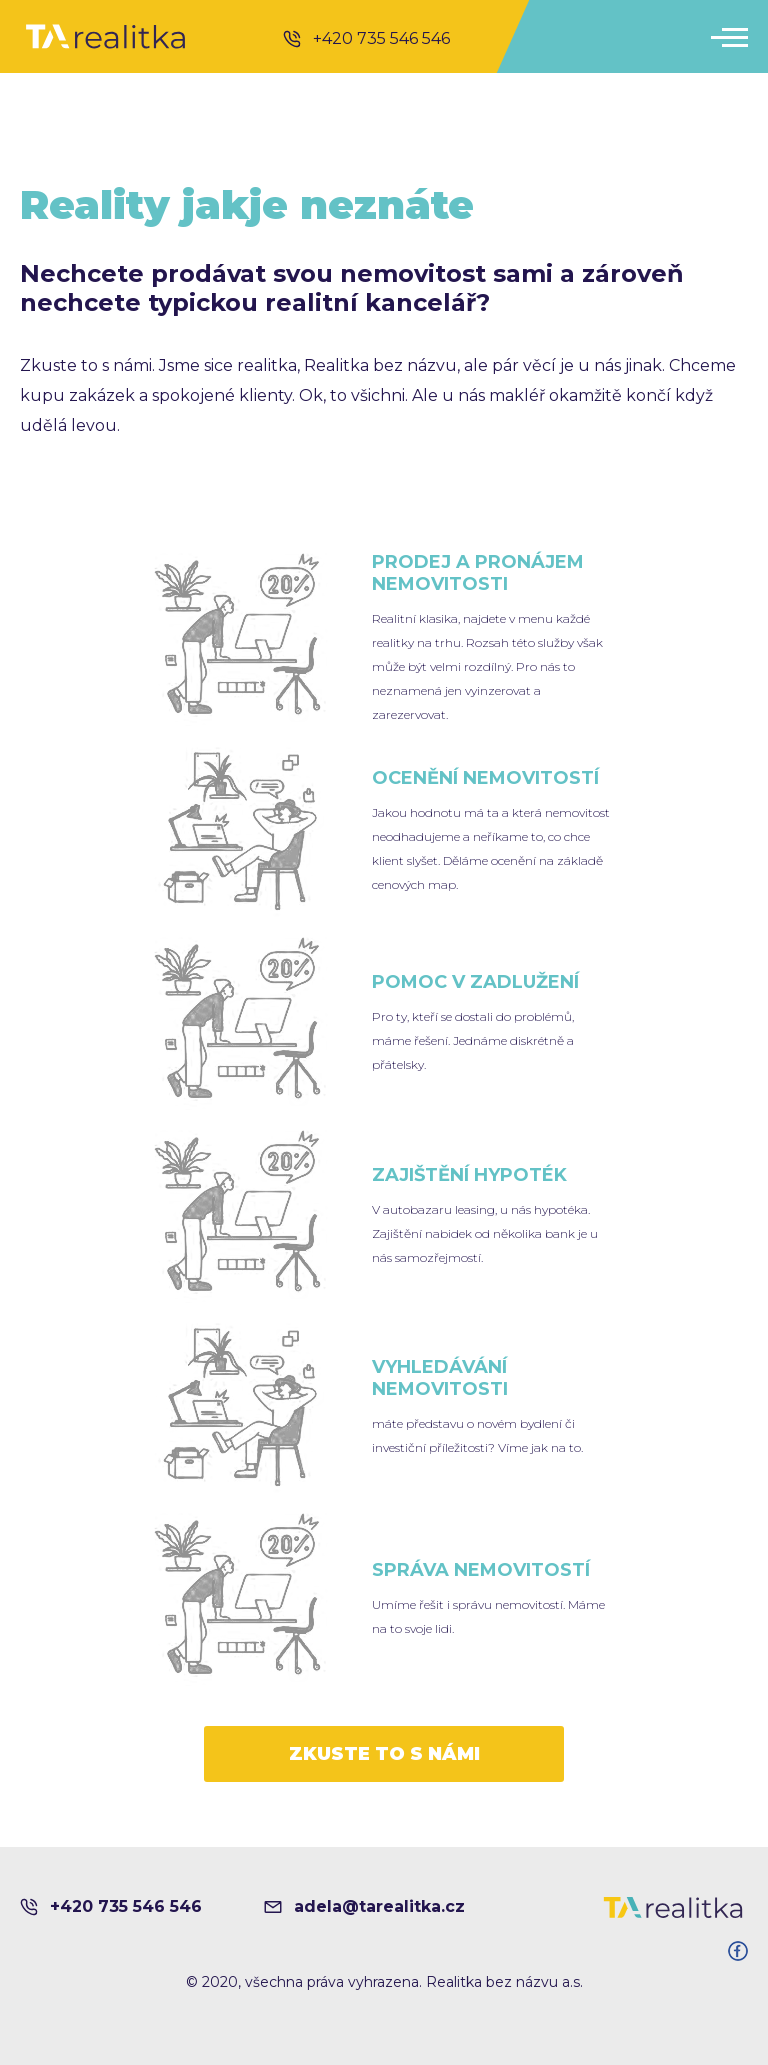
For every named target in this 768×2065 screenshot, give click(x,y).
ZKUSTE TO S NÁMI (384, 1754)
